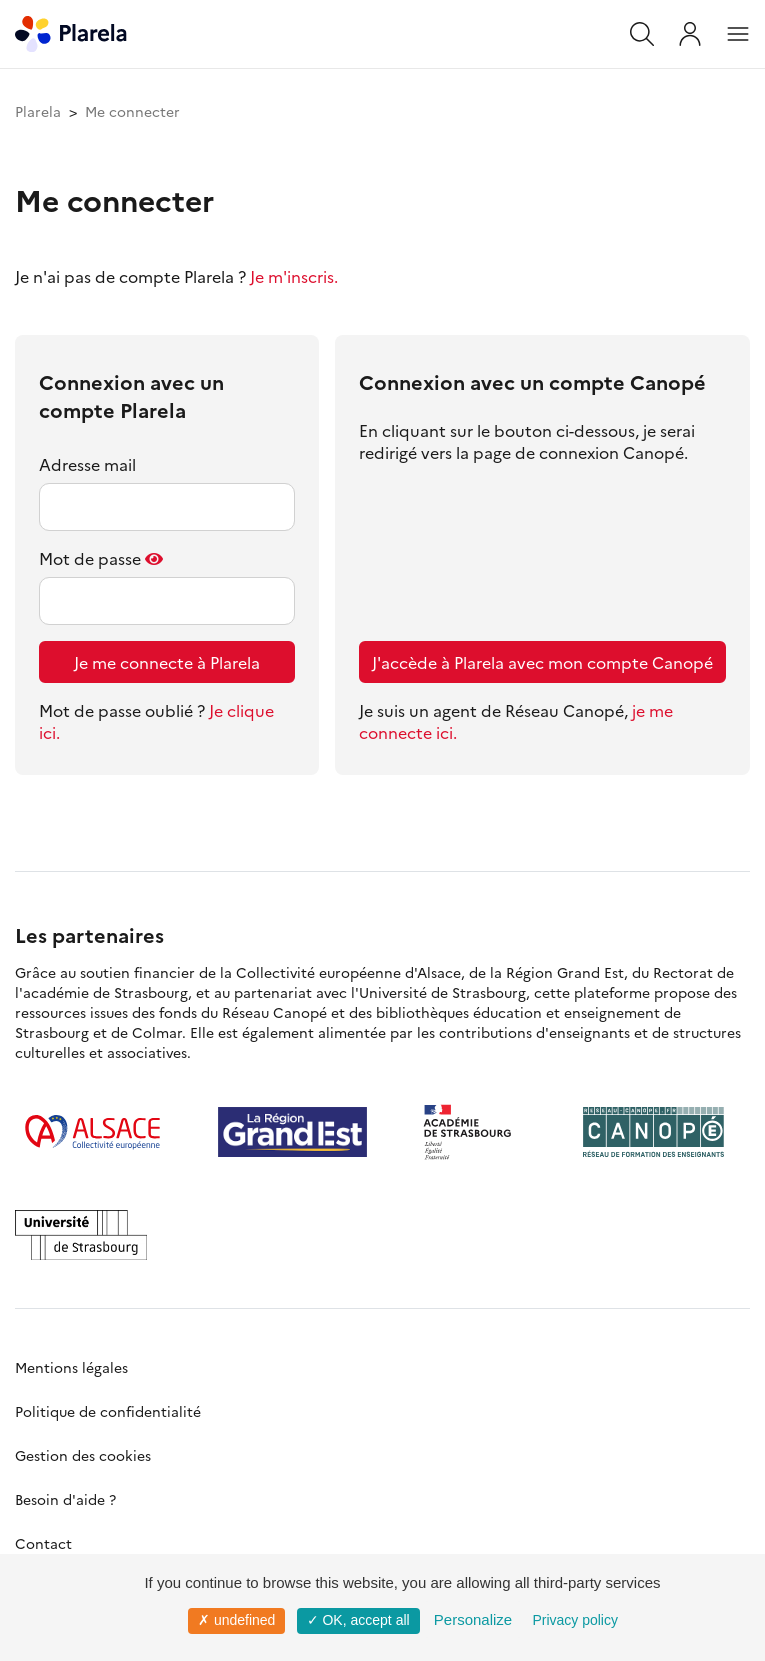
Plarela (38, 111)
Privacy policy (575, 1620)
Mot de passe (90, 558)
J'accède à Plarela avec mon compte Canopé (542, 662)
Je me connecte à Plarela (167, 662)
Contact (43, 1543)
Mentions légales (71, 1367)
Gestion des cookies (83, 1455)
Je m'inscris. (294, 276)
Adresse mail (87, 464)
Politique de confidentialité (108, 1411)
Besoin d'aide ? (65, 1499)
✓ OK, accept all (358, 1620)
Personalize (473, 1619)
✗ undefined (236, 1620)
